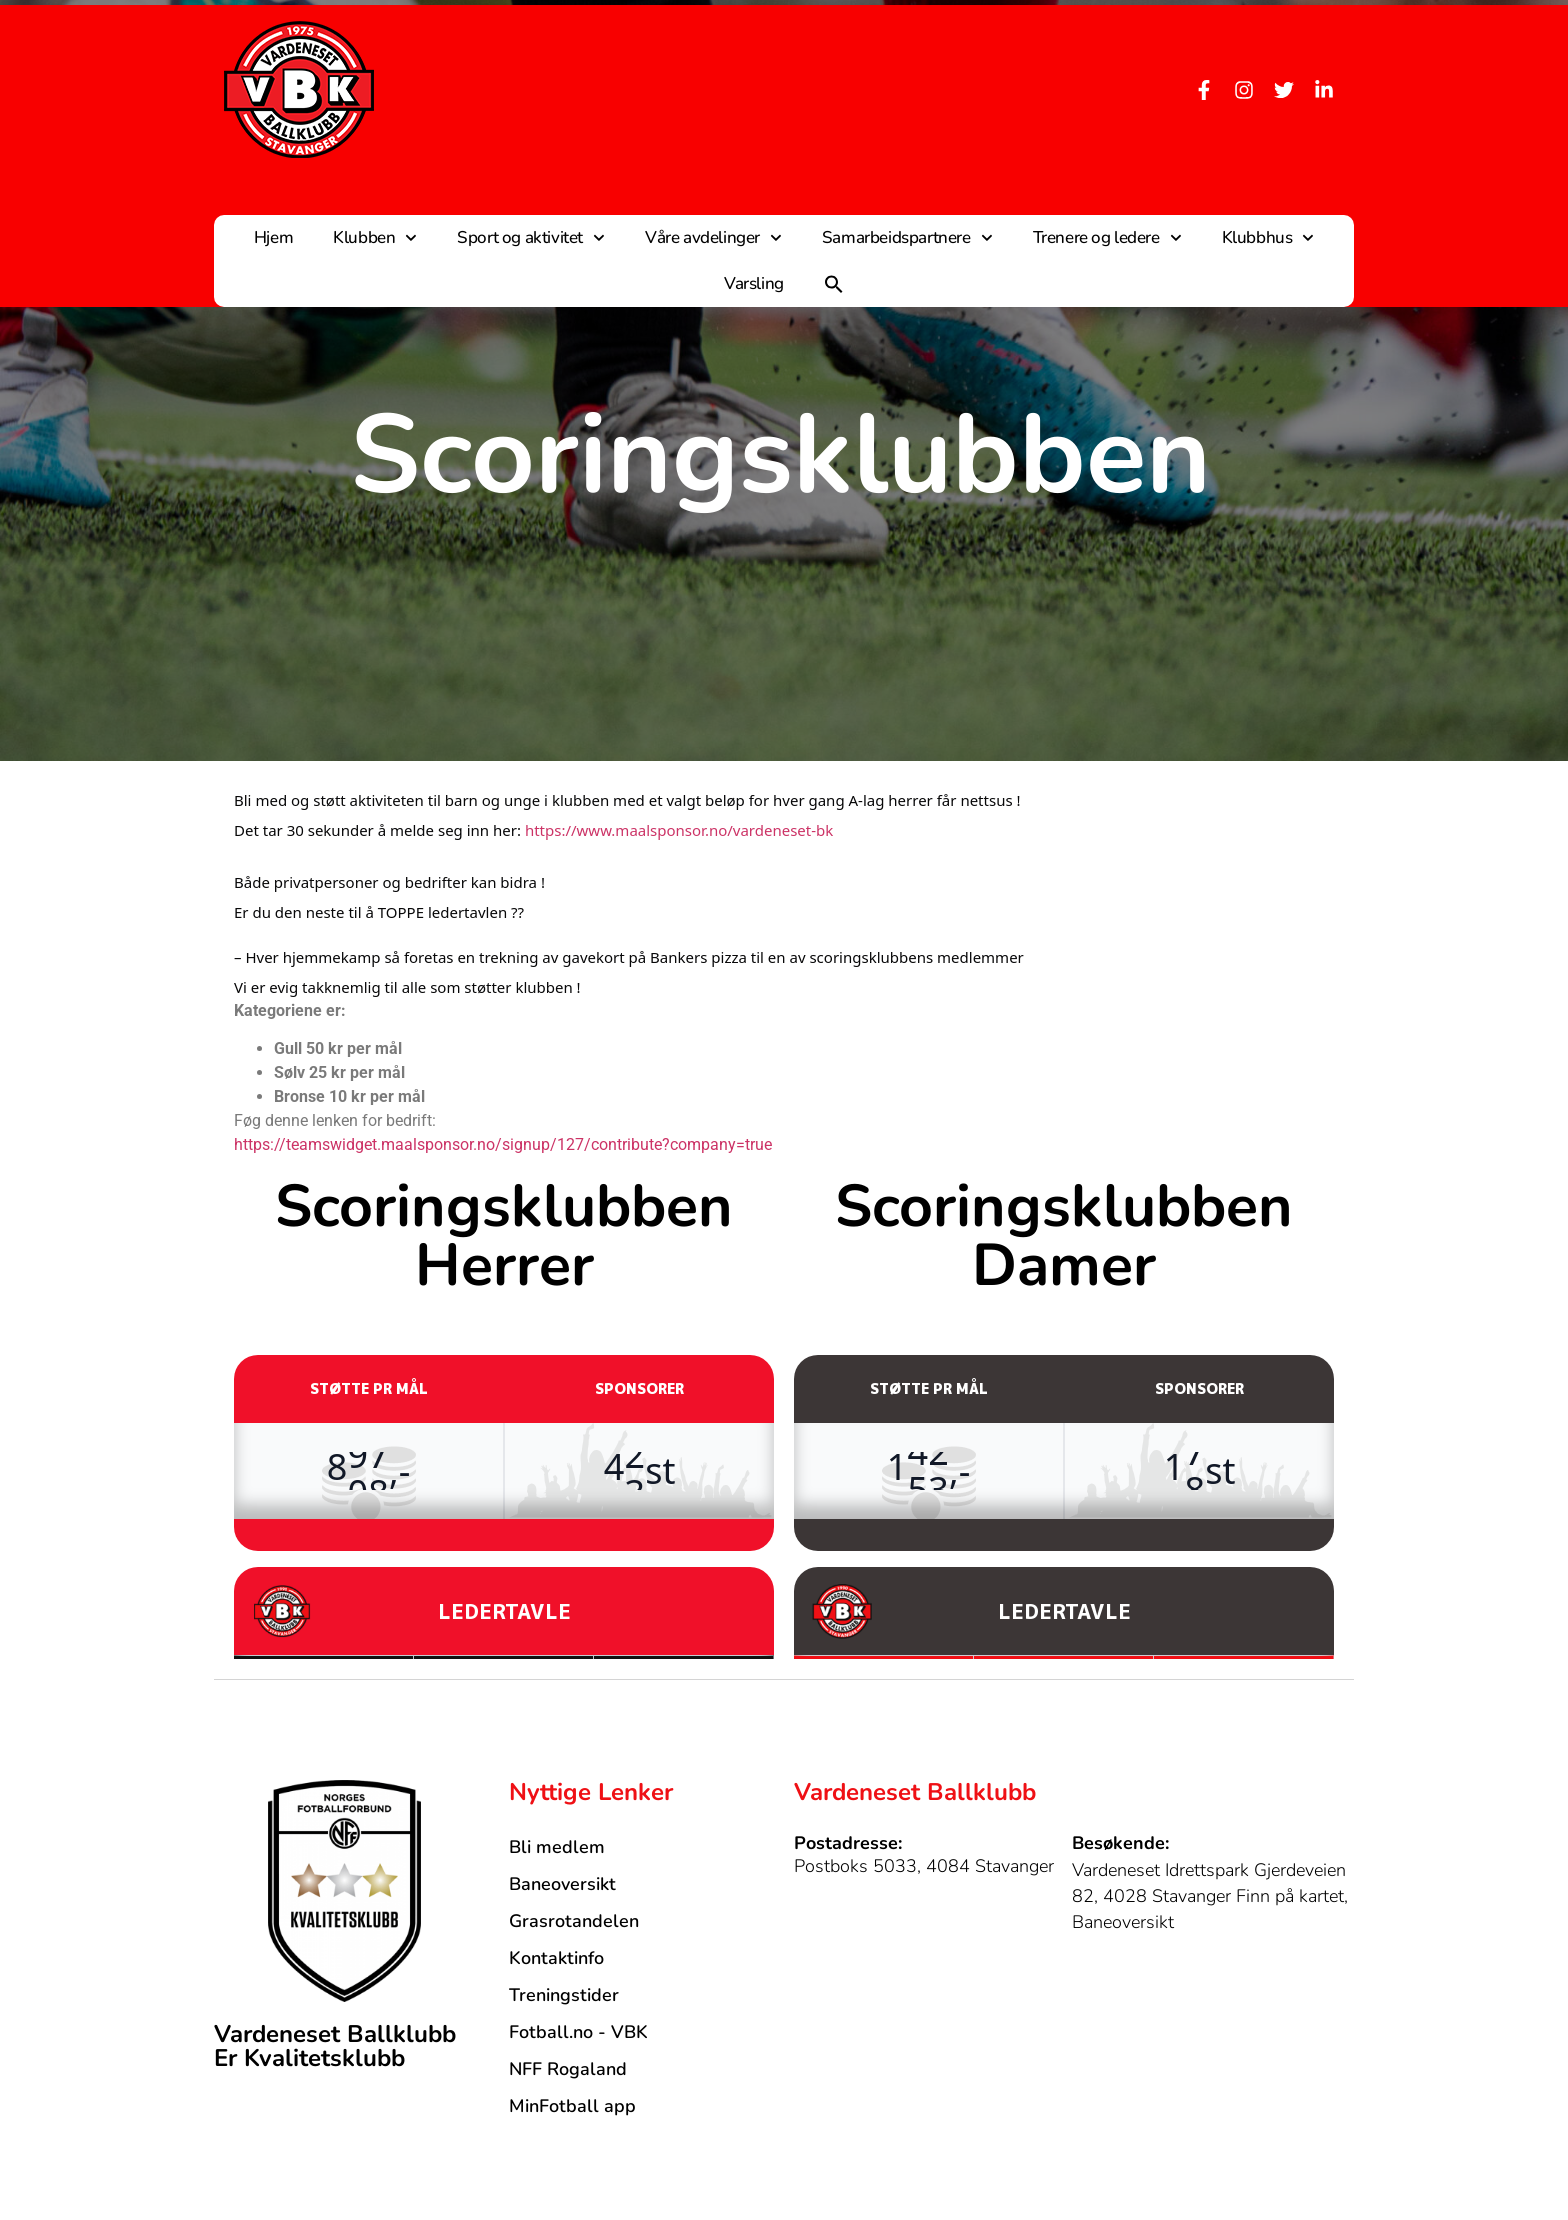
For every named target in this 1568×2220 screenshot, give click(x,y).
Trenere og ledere (1107, 238)
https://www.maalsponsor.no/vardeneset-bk (679, 830)
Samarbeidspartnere (907, 238)
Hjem (273, 237)
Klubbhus (1268, 238)
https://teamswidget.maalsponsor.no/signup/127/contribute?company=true (503, 1144)
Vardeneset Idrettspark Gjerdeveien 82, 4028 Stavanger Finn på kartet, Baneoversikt (1210, 1896)
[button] (834, 284)
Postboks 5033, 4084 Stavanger (924, 1866)
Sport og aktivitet (531, 238)
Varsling (754, 283)
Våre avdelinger (713, 238)
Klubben (375, 238)
